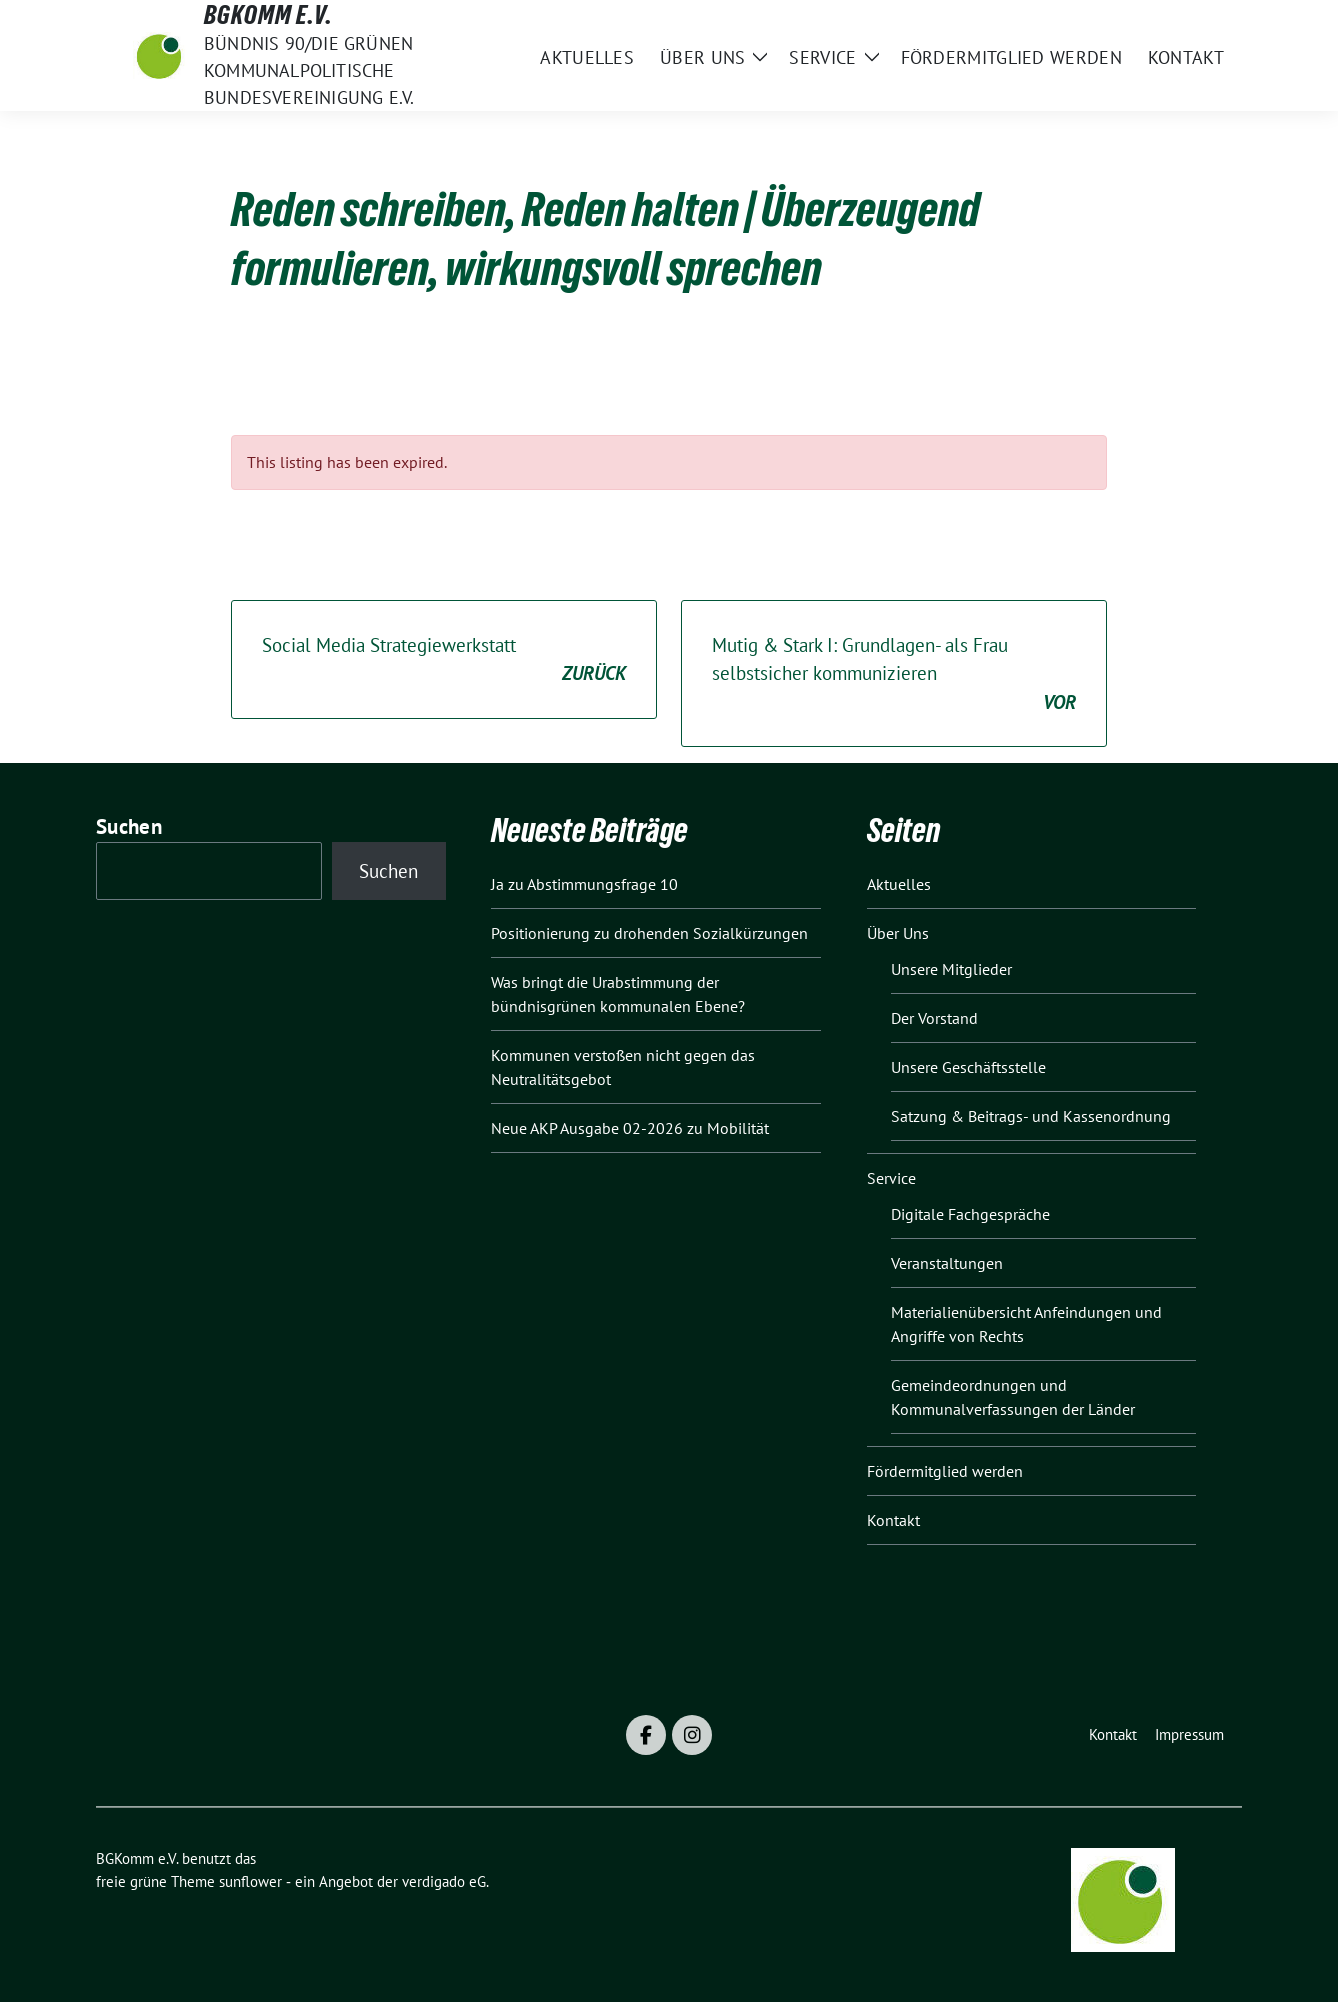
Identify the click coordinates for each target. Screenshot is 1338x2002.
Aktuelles (899, 884)
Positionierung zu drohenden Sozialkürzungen (649, 933)
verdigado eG (444, 1881)
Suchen (129, 826)
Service (891, 1178)
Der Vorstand (934, 1018)
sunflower (250, 1881)
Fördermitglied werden (945, 1471)
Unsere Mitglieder (951, 969)
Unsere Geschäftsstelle (968, 1067)
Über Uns (898, 933)
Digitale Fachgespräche (970, 1214)
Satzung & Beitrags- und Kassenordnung (1031, 1116)
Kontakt (893, 1520)
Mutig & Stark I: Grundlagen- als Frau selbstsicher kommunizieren (894, 675)
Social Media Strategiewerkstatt (444, 660)
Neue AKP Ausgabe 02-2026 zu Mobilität (630, 1128)
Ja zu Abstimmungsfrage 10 (584, 884)
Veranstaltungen (947, 1263)
